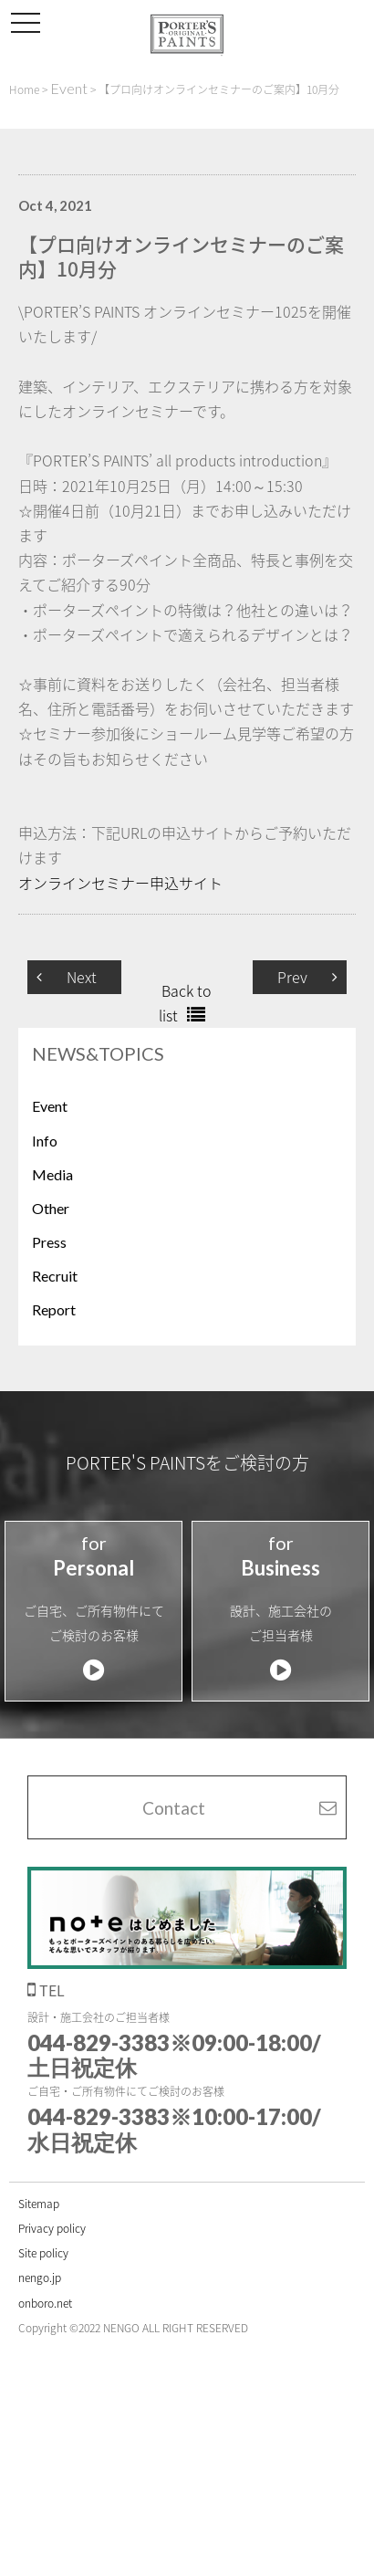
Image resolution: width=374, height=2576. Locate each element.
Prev (292, 977)
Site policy (43, 2253)
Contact (173, 1807)
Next (82, 977)
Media (52, 1174)
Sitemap (38, 2203)
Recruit (55, 1275)
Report (54, 1309)
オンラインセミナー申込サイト (120, 883)
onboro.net (45, 2303)
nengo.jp (39, 2277)
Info (44, 1140)
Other (50, 1208)
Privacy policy (52, 2228)
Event (50, 1106)
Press (49, 1242)
